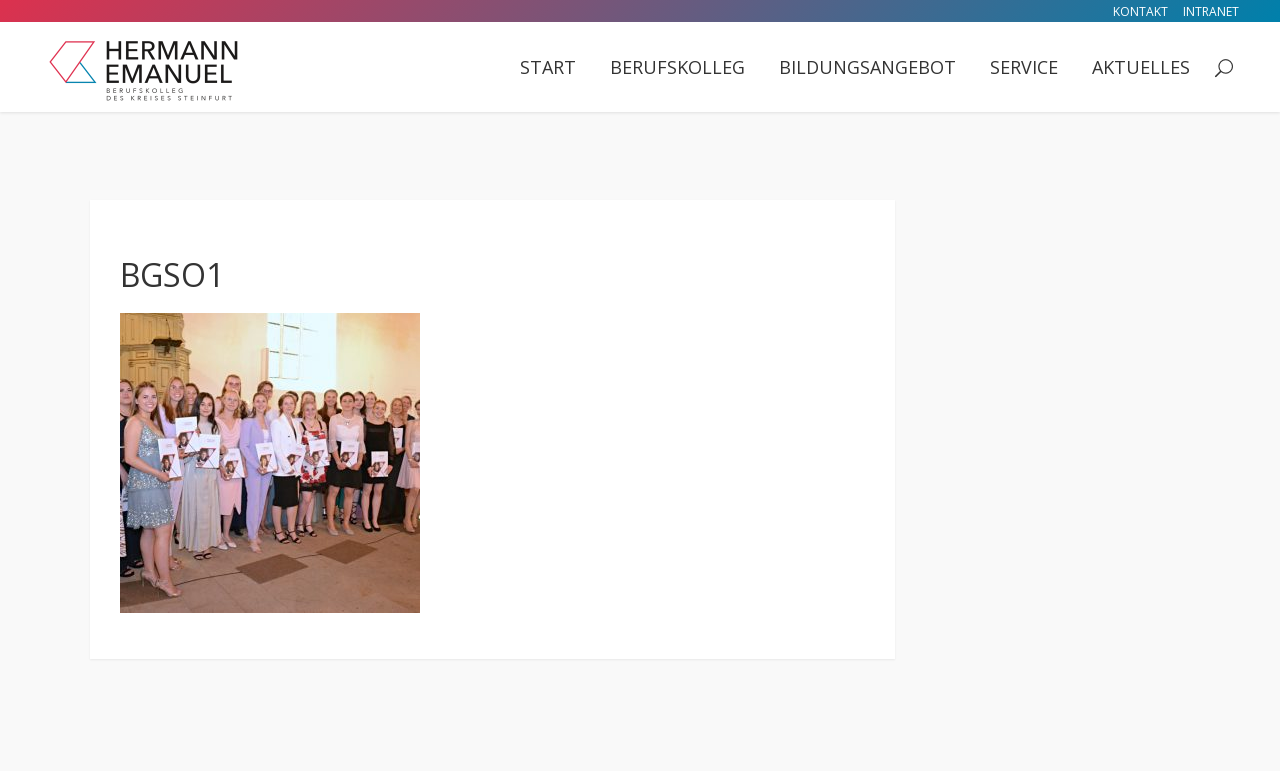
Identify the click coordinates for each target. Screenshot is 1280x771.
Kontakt (1140, 11)
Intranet (1211, 11)
